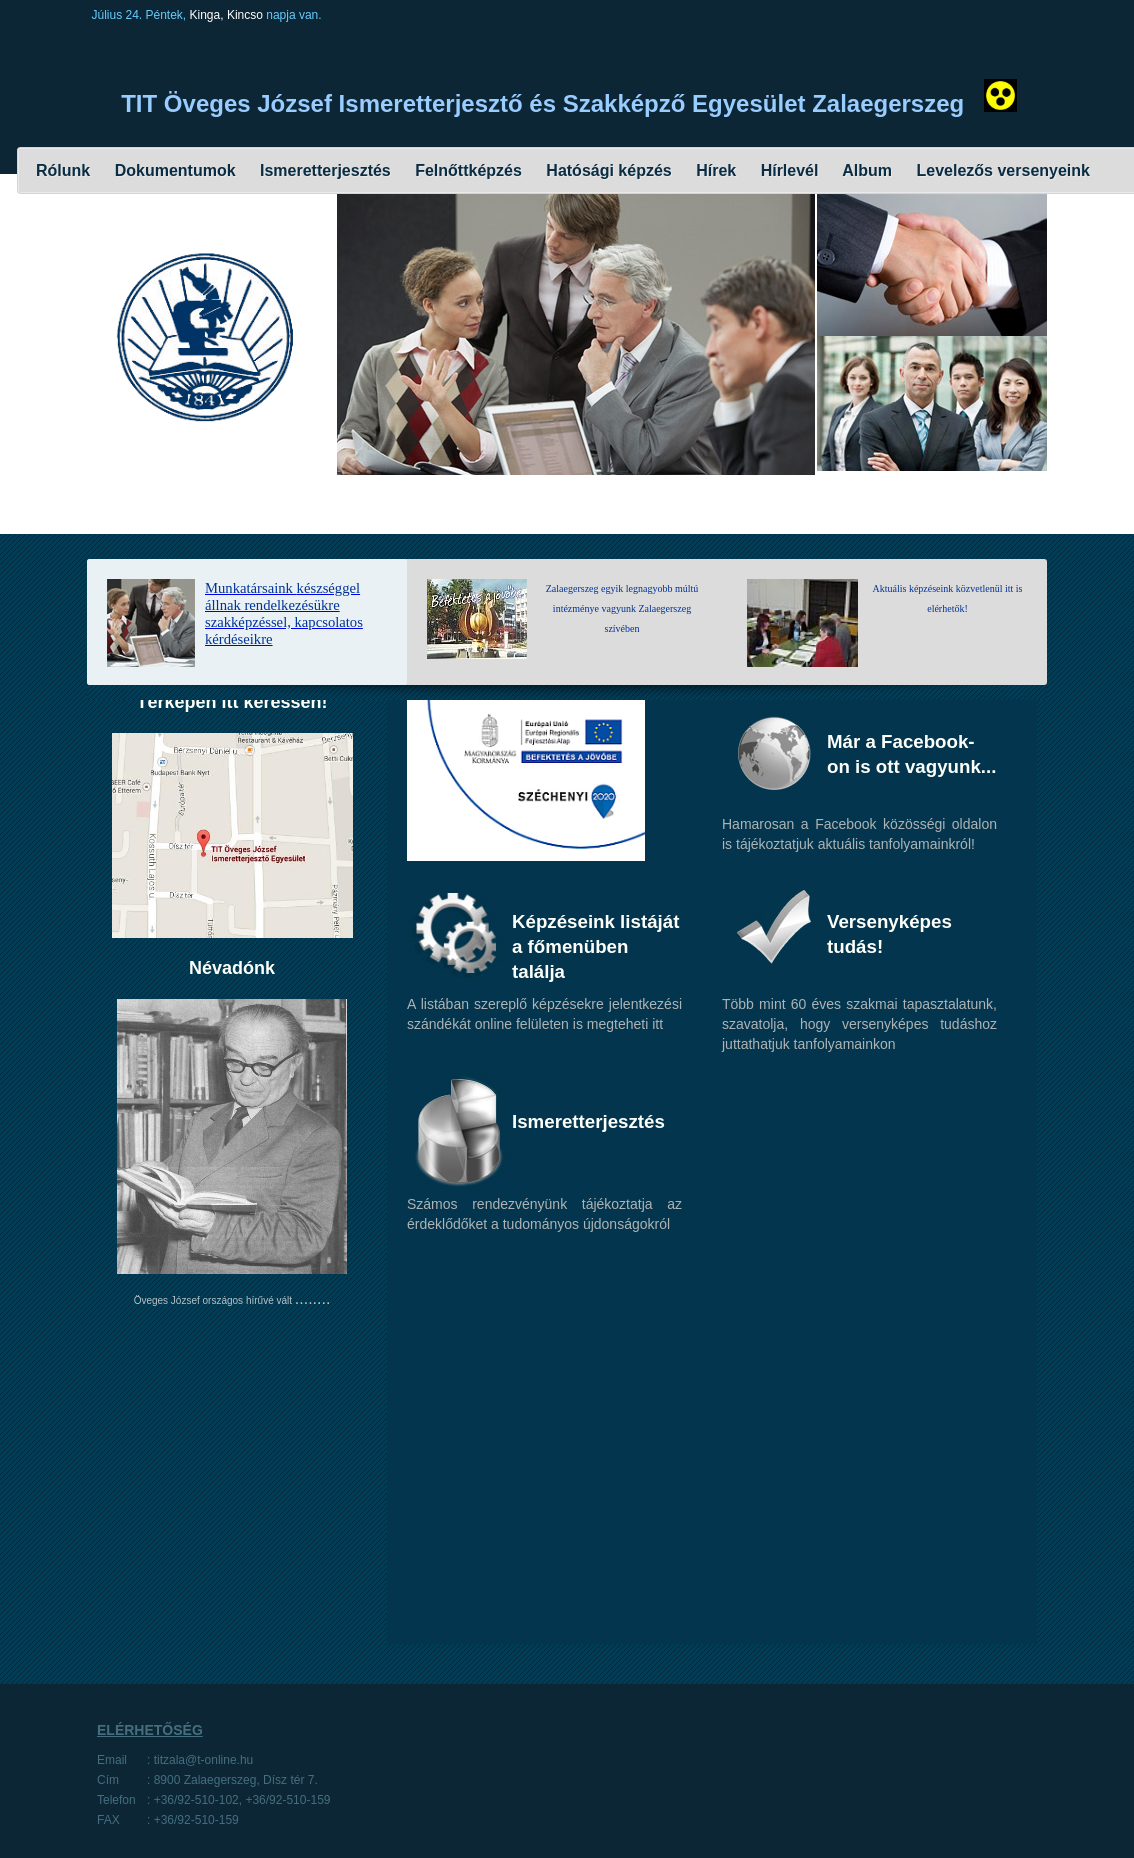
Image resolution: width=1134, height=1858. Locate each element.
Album (865, 170)
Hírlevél (787, 170)
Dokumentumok (172, 170)
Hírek (714, 170)
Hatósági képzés (607, 170)
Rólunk (63, 170)
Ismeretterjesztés (323, 170)
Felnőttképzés (466, 170)
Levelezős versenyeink (1003, 170)
